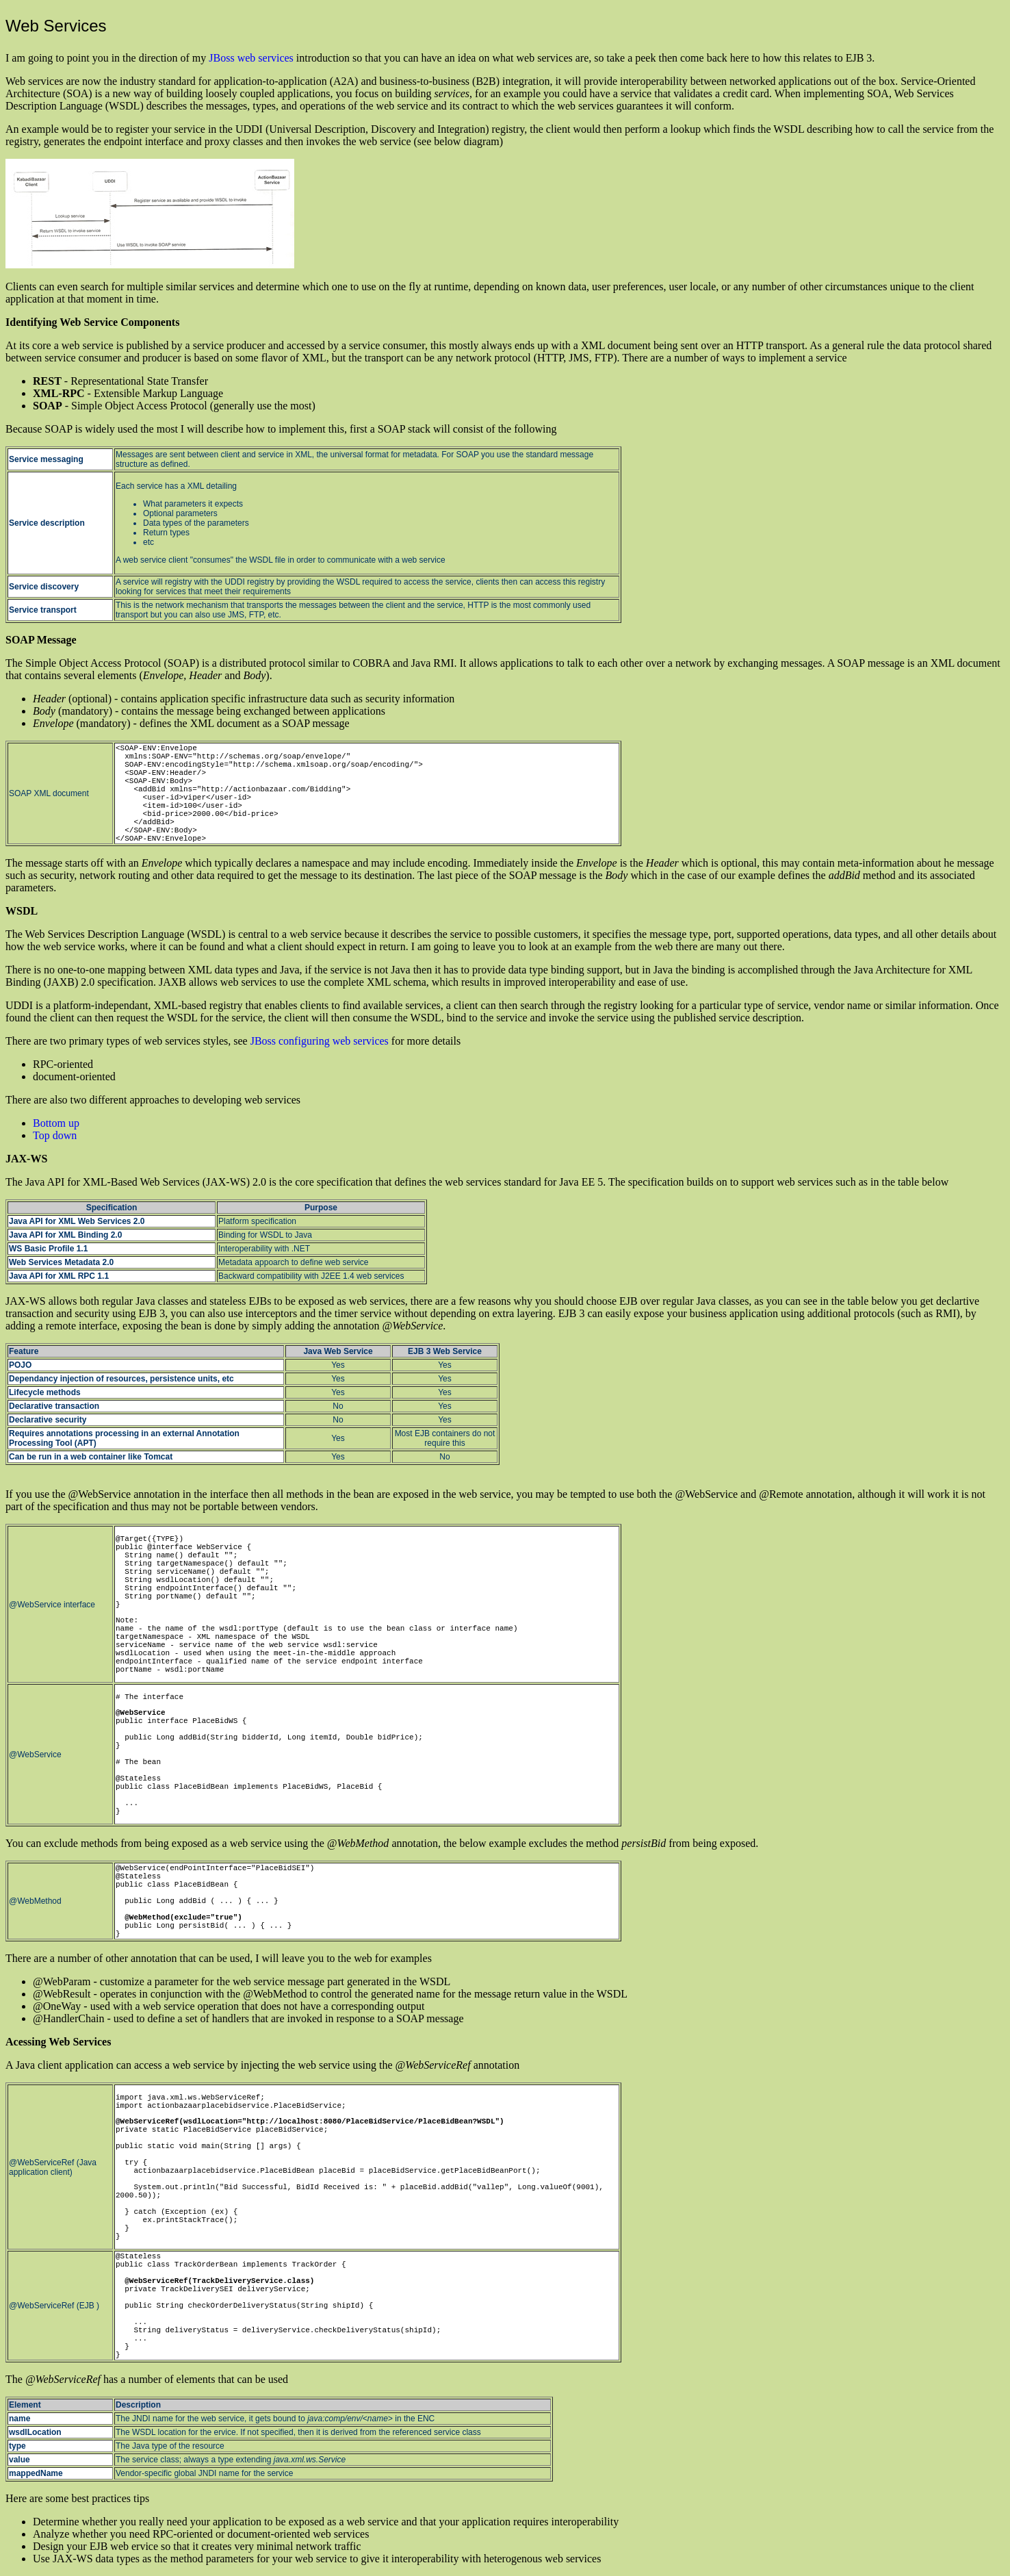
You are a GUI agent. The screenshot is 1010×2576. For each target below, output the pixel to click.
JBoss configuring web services (319, 1041)
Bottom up (56, 1123)
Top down (55, 1135)
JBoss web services (251, 58)
